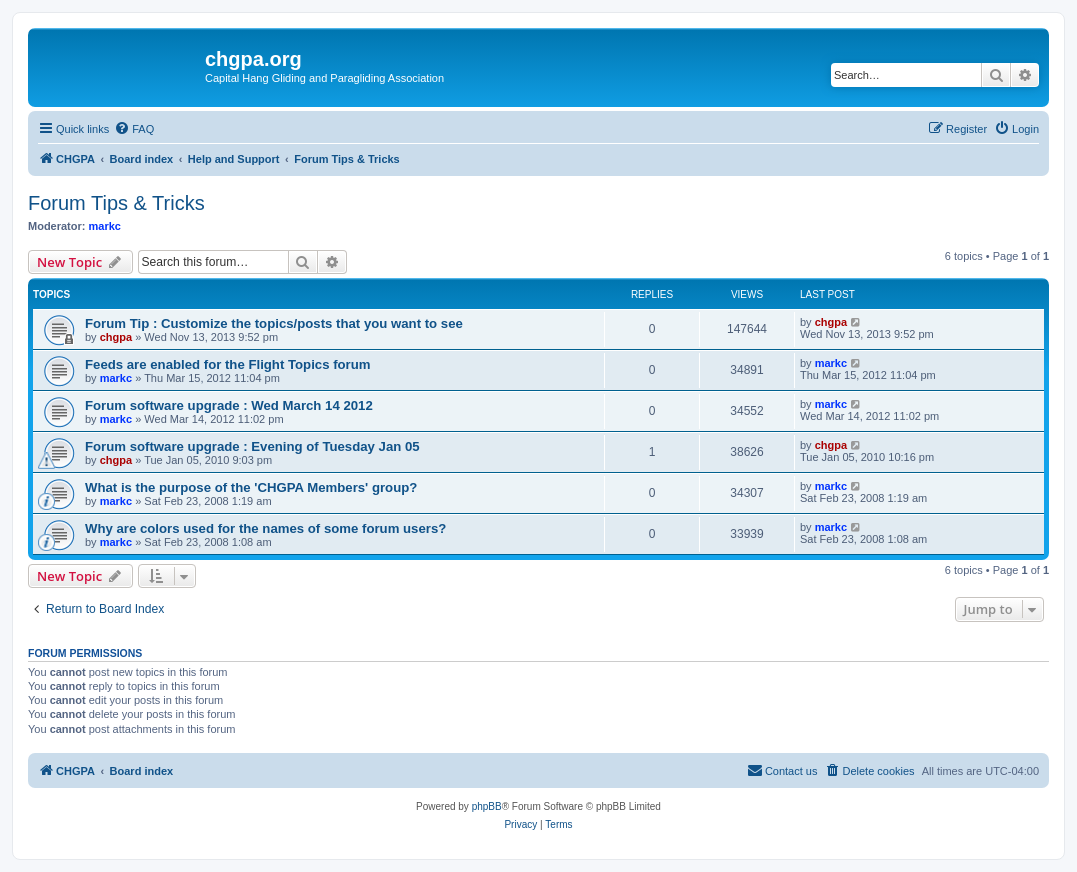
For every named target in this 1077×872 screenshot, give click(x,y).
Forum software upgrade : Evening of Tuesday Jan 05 (252, 446)
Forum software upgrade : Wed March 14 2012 (229, 405)
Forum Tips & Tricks (116, 203)
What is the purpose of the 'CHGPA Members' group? (251, 487)
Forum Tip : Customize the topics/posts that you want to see (274, 323)
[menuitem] (134, 129)
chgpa (116, 337)
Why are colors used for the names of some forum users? (265, 528)
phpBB (487, 806)
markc (105, 226)
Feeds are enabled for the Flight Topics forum (228, 364)
